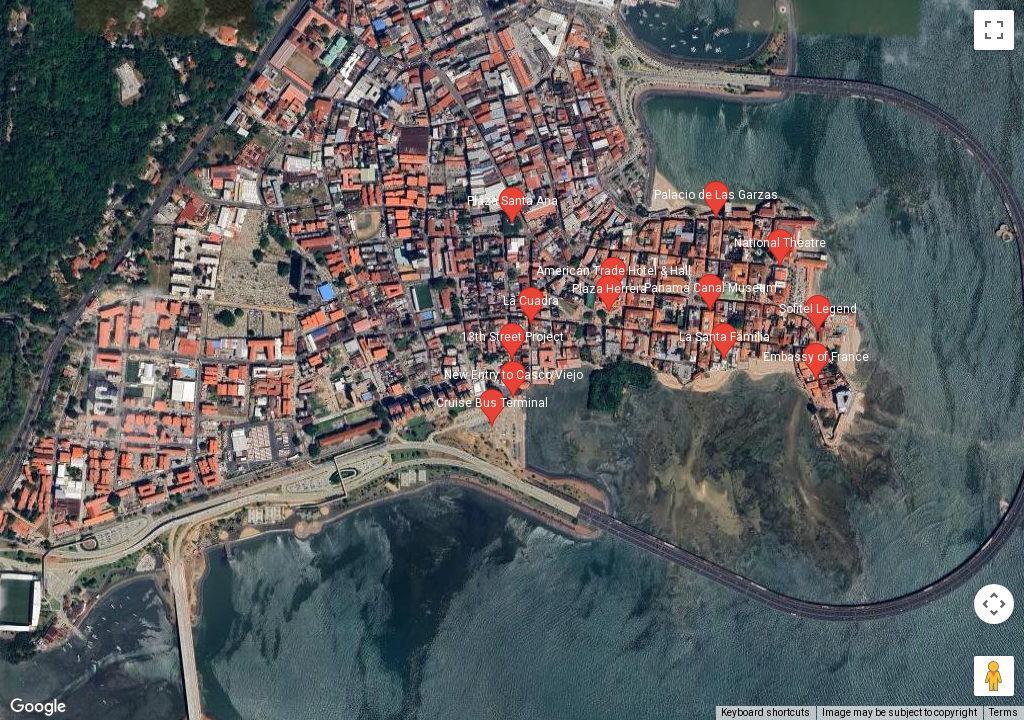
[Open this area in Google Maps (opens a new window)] (38, 707)
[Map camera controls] (994, 604)
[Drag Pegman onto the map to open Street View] (994, 676)
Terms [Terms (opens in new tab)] (1003, 712)
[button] (512, 341)
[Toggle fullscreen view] (994, 30)
